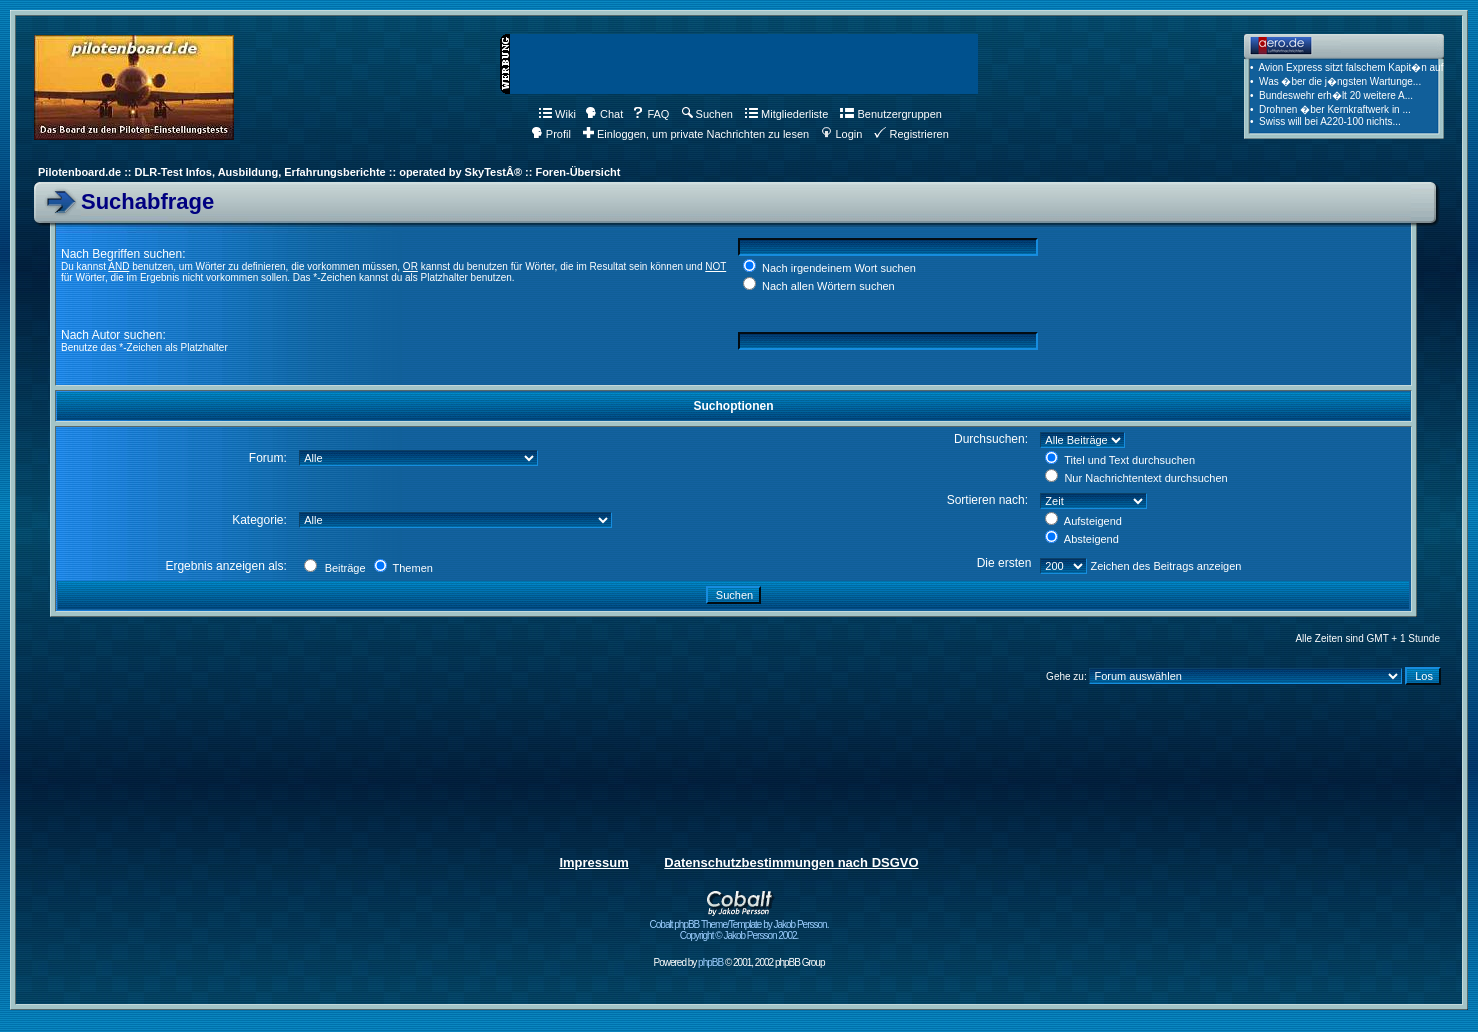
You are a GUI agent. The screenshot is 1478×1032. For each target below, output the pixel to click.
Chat (604, 114)
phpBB (710, 962)
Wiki (557, 114)
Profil (551, 134)
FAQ (650, 114)
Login (841, 134)
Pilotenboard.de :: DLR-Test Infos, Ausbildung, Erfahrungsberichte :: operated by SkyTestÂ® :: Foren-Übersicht (329, 172)
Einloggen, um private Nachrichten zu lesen (696, 134)
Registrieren (911, 134)
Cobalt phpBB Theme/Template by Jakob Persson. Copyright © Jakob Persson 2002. (739, 925)
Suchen (707, 114)
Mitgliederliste (786, 114)
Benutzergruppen (890, 114)
